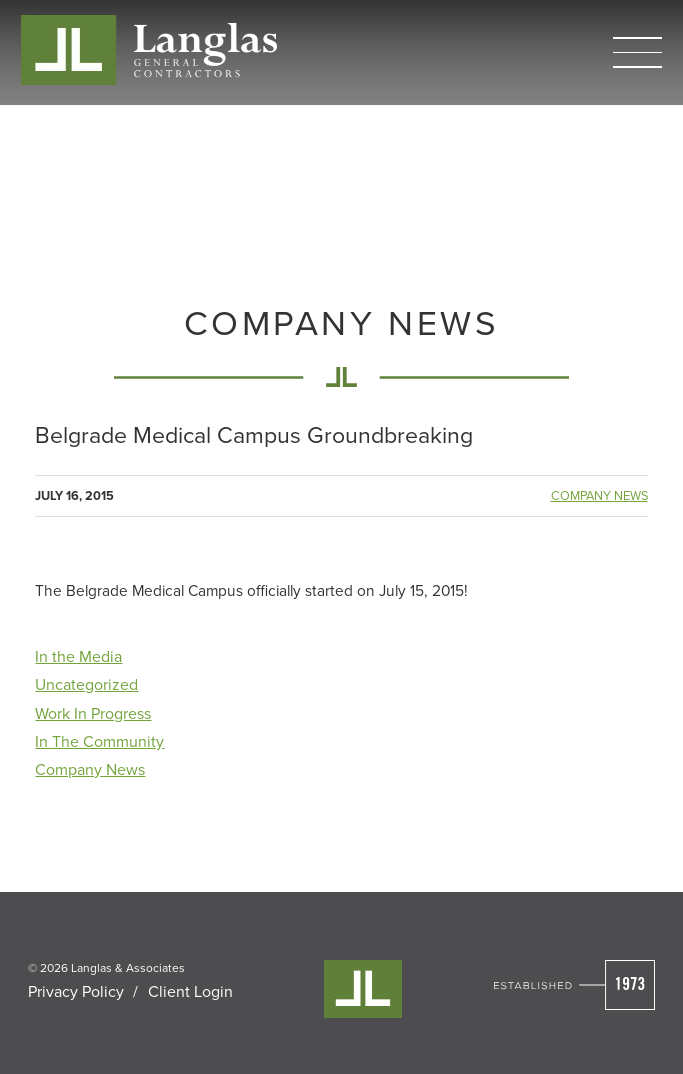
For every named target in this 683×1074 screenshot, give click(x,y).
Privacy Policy (76, 991)
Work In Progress (93, 713)
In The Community (99, 741)
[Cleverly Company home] (149, 49)
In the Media (78, 656)
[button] (638, 52)
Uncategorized (86, 684)
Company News (599, 495)
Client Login (190, 991)
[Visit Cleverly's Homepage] (363, 989)
